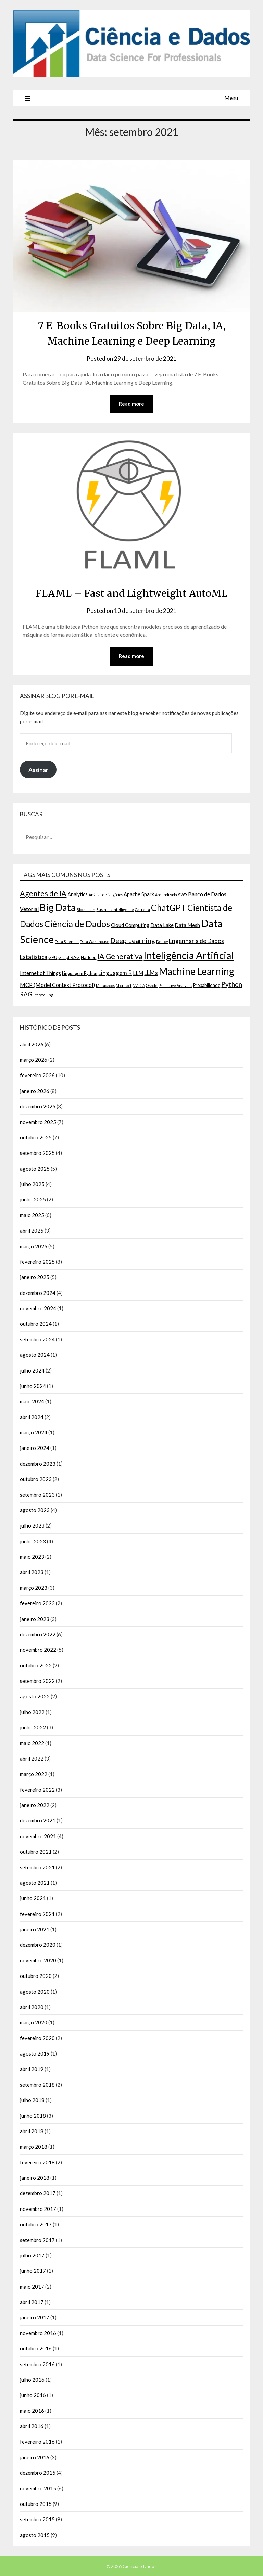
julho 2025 (32, 1184)
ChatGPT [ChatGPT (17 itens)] (168, 908)
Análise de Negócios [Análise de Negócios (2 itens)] (106, 894)
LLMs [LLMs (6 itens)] (151, 972)
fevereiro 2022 (37, 1790)
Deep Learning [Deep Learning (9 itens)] (132, 940)
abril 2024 (31, 1417)
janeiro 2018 (34, 2178)
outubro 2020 (36, 1976)
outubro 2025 (36, 1137)
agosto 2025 (35, 1168)
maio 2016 (32, 2411)
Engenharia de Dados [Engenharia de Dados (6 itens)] (196, 940)
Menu (231, 97)
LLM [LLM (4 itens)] (138, 973)
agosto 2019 (35, 2053)
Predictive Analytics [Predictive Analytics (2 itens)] (175, 985)
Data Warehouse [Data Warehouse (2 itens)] (94, 941)
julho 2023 (32, 1525)
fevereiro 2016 (37, 2442)
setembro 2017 (37, 2240)
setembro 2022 (37, 1681)
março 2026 (33, 1060)
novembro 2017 (38, 2209)
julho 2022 (32, 1712)
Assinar (38, 769)
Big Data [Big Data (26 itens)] (58, 907)
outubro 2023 (36, 1479)
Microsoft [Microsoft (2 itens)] (124, 985)
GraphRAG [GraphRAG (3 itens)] (69, 957)
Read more (131, 404)
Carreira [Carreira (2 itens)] (142, 909)
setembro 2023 (37, 1495)
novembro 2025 (38, 1122)
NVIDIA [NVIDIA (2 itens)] (139, 985)
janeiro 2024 (34, 1448)
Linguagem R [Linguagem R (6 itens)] (115, 972)
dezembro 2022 (37, 1634)
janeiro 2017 (34, 2318)
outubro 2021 (36, 1852)
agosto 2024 (35, 1355)
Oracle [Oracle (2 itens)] (152, 985)
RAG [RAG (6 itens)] (26, 994)
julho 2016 (32, 2380)
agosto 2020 (35, 1991)
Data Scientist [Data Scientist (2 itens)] (67, 941)
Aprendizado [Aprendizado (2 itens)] (166, 894)
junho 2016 (33, 2395)
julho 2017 (32, 2255)
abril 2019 (31, 2069)
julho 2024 (32, 1370)
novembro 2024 (38, 1308)
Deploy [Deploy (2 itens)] (162, 941)
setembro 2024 (37, 1339)
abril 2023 (31, 1572)
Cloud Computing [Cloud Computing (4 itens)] (130, 925)
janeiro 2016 (34, 2457)
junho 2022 (33, 1727)
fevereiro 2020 (37, 2038)
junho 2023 (33, 1541)
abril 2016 (31, 2426)
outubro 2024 (36, 1324)
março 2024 (33, 1432)
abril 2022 (31, 1758)
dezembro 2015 (37, 2473)
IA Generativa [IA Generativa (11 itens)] (119, 956)
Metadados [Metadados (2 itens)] (105, 985)
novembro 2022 (38, 1650)
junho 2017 (33, 2271)
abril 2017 (31, 2302)
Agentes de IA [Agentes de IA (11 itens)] (43, 893)
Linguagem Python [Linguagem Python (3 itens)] (79, 973)
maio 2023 (32, 1557)
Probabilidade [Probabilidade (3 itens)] (206, 985)
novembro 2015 (38, 2488)
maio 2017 (32, 2286)
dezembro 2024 (37, 1293)
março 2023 (33, 1588)
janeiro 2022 (34, 1805)
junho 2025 (33, 1200)
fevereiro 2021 (37, 1914)
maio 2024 (32, 1401)
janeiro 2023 (34, 1619)
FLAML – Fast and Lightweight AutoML (131, 593)
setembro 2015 (37, 2519)
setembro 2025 (37, 1153)
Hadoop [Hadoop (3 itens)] (88, 957)
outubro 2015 (36, 2504)
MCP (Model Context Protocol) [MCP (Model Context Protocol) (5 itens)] (57, 985)
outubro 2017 (36, 2224)
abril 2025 (31, 1230)
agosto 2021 (35, 1883)
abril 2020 (31, 2007)
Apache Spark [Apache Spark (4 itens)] (139, 894)
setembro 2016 (37, 2364)
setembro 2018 (37, 2085)
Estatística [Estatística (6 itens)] (33, 957)
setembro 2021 (37, 1867)
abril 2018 (31, 2131)
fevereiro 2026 (37, 1075)
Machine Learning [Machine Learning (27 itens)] (196, 971)
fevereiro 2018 (37, 2162)
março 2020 (33, 2022)
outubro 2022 (36, 1665)
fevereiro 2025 (37, 1262)
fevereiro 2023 (37, 1603)
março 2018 (33, 2146)
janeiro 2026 (34, 1091)
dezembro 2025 (37, 1106)
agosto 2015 (35, 2535)
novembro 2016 (38, 2333)
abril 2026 (31, 1044)
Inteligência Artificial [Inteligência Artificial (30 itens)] (188, 955)
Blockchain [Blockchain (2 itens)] (86, 909)
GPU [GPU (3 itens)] (52, 957)
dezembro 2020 (37, 1945)
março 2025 (33, 1246)
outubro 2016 (36, 2348)
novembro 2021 (38, 1836)
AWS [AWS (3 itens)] (182, 894)
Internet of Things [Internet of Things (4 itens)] (40, 973)
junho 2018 (33, 2116)
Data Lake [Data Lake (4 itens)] (162, 925)
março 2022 (33, 1774)
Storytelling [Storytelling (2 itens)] (43, 995)
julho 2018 (32, 2100)
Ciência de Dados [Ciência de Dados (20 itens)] (77, 923)
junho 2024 (33, 1386)
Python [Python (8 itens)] (231, 985)
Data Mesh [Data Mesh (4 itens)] (187, 925)
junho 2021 (33, 1898)
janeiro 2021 (34, 1929)
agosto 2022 (35, 1696)
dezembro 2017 (37, 2193)
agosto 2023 (35, 1510)
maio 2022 (32, 1743)
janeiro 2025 (34, 1277)
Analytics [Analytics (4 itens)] (77, 894)
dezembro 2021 (37, 1821)
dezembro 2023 (37, 1463)
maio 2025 (32, 1215)
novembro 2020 (38, 1960)
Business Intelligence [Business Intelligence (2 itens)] (115, 909)
